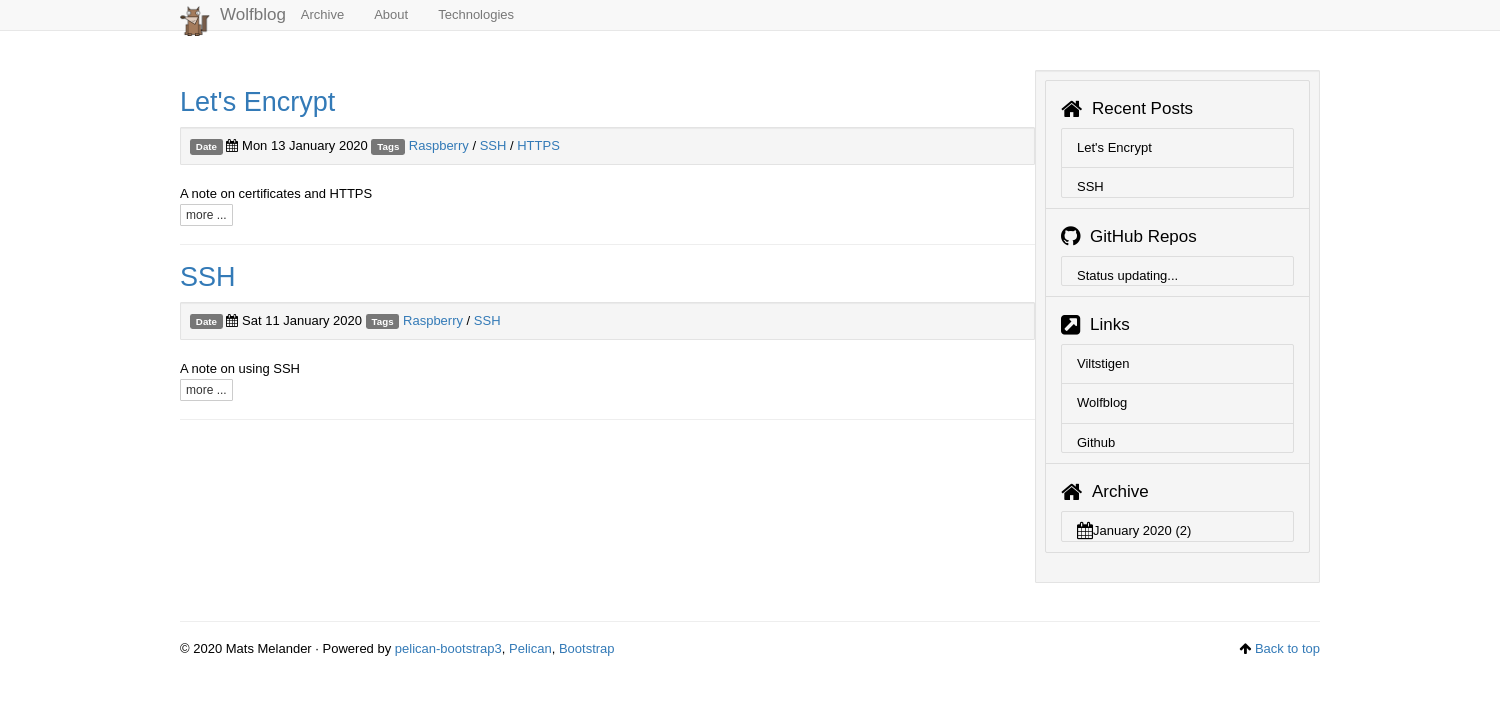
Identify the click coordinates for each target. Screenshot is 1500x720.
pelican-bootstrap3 (448, 648)
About (391, 14)
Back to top (1287, 648)
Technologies (476, 14)
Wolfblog (233, 17)
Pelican (530, 648)
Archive (322, 14)
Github (1096, 442)
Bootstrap (587, 648)
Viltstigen (1103, 363)
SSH (493, 145)
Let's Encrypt (257, 102)
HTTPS (538, 145)
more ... (206, 215)
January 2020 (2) (1134, 530)
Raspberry (439, 145)
